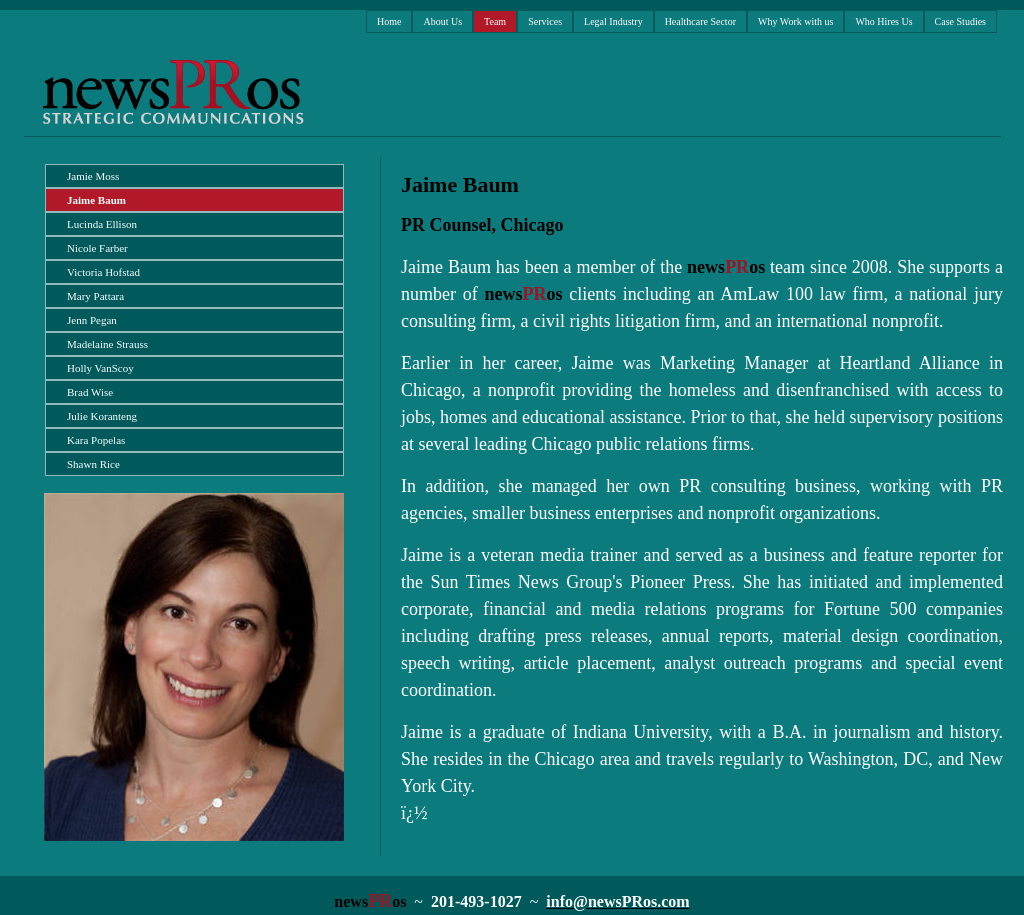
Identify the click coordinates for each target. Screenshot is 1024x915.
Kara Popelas (96, 440)
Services (545, 21)
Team (495, 21)
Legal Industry (613, 21)
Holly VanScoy (100, 368)
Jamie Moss (93, 176)
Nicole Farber (97, 248)
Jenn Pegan (92, 320)
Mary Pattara (95, 296)
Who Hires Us (883, 21)
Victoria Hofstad (103, 272)
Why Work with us (795, 21)
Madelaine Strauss (107, 344)
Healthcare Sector (700, 21)
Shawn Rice (93, 464)
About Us (442, 21)
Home (389, 21)
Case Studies (960, 21)
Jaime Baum (96, 200)
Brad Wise (90, 392)
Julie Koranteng (102, 416)
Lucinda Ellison (102, 224)
